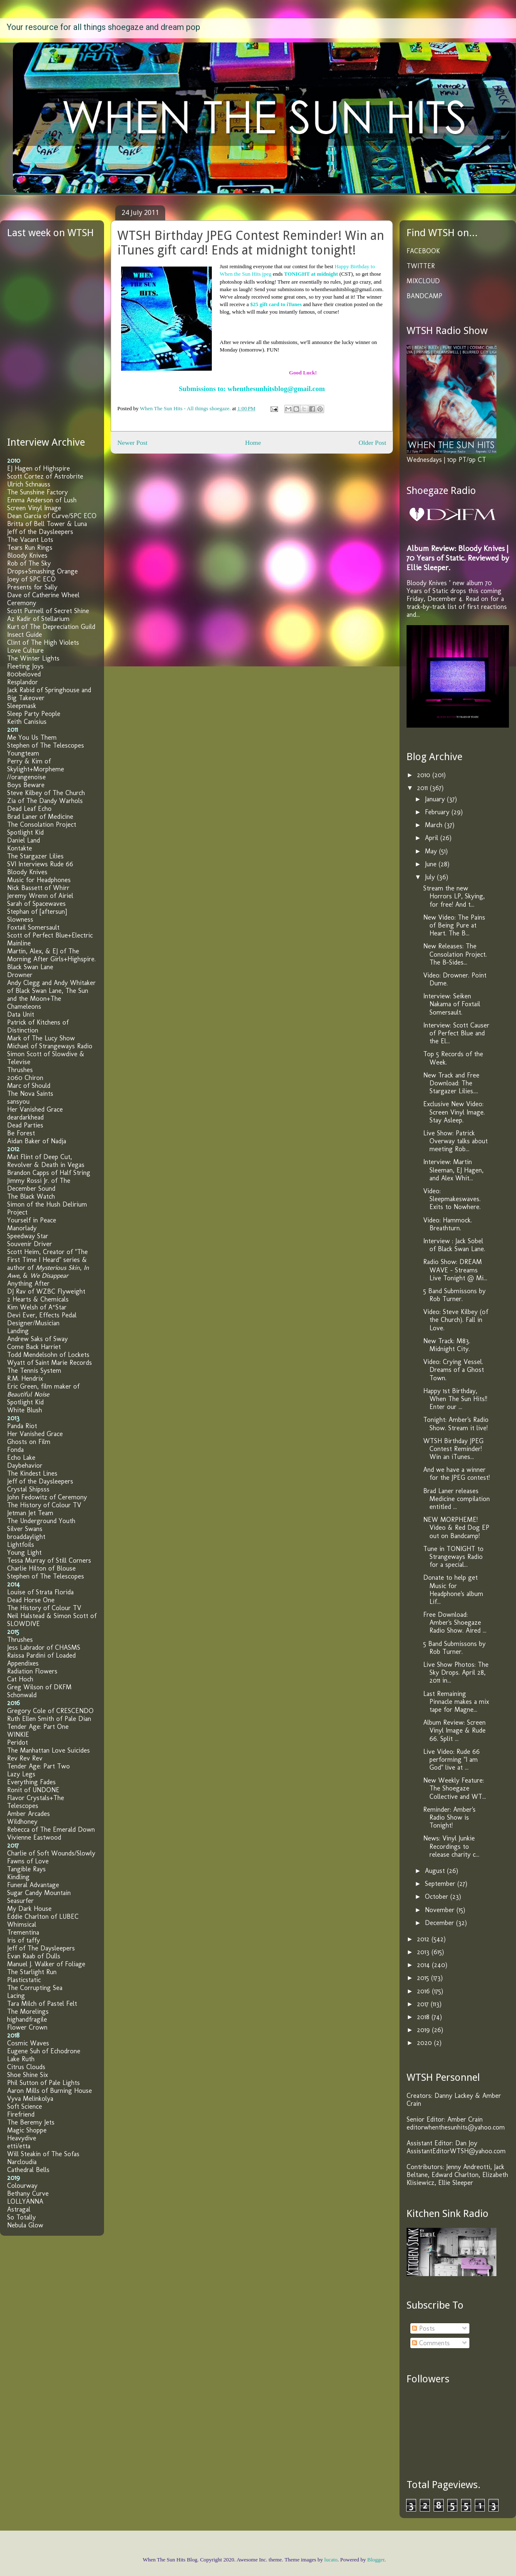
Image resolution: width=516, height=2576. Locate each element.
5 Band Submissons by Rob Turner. (454, 1295)
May (432, 851)
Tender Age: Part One (38, 1727)
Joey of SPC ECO (31, 579)
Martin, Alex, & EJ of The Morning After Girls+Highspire (50, 955)
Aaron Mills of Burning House (49, 2091)
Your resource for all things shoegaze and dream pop (103, 27)
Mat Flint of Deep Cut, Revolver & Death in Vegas (45, 1161)
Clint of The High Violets (43, 642)
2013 (424, 1952)
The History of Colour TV (44, 1505)
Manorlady (22, 1228)
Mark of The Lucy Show (41, 1038)
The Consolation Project (41, 824)
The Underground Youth (41, 1521)
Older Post (372, 442)
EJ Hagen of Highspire (38, 468)
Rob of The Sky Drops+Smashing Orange (42, 567)
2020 (425, 2043)
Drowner (19, 975)
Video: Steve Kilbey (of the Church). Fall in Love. (455, 1320)
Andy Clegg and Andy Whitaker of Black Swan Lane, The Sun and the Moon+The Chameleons (51, 994)
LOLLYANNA (25, 2201)
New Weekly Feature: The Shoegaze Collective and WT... (454, 1788)
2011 (423, 788)
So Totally (21, 2217)
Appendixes (23, 1663)
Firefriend (21, 2114)
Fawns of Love (28, 1861)
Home (253, 442)
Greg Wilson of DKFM (39, 1687)
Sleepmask (21, 706)
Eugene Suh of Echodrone (43, 2051)
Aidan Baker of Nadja (36, 1141)
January (436, 799)
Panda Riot (22, 1426)
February (438, 812)
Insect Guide (24, 634)
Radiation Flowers (32, 1671)
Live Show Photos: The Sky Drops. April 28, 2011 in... (456, 1672)
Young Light (24, 1552)
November (440, 1910)
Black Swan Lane (30, 967)
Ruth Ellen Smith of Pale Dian (49, 1719)
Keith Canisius (27, 722)
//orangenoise (26, 777)
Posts (423, 2328)
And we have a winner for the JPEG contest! (456, 1473)
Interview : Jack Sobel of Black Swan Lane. (454, 1245)
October (437, 1896)
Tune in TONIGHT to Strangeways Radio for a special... (453, 1557)
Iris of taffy (23, 1940)
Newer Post (132, 442)
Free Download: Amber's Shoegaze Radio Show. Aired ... (454, 1622)
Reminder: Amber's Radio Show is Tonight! (449, 1817)
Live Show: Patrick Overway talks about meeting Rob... (455, 1141)
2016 (424, 1991)
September (441, 1884)
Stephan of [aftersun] (37, 911)
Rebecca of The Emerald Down (51, 1829)
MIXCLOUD (423, 281)
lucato (330, 2559)
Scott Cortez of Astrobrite (45, 476)
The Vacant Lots (30, 540)
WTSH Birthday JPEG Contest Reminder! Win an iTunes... (453, 1449)
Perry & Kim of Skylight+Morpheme (35, 765)
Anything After (28, 1283)
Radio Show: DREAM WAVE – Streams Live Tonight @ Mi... (455, 1270)
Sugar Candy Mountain (39, 1893)
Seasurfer (20, 1901)
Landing (18, 1331)
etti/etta (18, 2146)
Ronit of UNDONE (33, 1790)
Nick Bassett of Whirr (38, 888)
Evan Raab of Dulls (33, 1956)
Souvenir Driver (29, 1244)
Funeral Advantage (33, 1885)
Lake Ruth (21, 2059)
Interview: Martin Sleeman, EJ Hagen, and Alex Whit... (453, 1170)
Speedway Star (27, 1236)
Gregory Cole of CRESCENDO (50, 1711)
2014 (424, 1965)
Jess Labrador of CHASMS (43, 1647)
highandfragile (27, 2019)
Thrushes (20, 1070)
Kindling (18, 1877)
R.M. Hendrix (25, 1378)
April (432, 838)
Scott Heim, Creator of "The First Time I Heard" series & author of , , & (48, 1263)
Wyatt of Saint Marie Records (49, 1363)
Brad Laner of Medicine (40, 816)
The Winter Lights (33, 658)
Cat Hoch (20, 1679)
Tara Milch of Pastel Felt (42, 2003)
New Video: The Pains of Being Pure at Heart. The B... (454, 925)
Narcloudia (22, 2162)
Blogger (376, 2559)
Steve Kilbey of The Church (46, 793)
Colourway (22, 2185)
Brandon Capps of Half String (48, 1173)
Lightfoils (20, 1545)
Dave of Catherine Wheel (43, 595)
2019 (424, 2030)
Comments (431, 2343)
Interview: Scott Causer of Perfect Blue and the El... (456, 1033)
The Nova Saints (30, 1093)
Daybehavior (24, 1465)
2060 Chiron (25, 1078)
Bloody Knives (27, 555)
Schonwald (22, 1695)
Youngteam (23, 753)
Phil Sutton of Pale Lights (43, 2083)
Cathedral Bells (28, 2170)
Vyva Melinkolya (30, 2098)
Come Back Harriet (34, 1347)
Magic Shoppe (27, 2130)
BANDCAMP (424, 296)
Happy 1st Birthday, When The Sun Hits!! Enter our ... (455, 1399)
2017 (424, 2004)
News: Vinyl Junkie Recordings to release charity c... (451, 1846)
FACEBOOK (423, 251)
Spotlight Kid (25, 832)
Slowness (20, 919)
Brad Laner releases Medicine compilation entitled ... (456, 1499)
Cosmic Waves (28, 2043)
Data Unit (20, 1014)
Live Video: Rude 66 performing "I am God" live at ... (451, 1759)
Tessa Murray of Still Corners (49, 1560)
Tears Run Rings (29, 547)
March (434, 825)
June (432, 864)
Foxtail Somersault (33, 927)
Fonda (15, 1450)
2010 (424, 775)
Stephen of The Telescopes (45, 745)
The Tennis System (34, 1370)
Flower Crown (27, 2027)
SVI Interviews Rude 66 (40, 864)
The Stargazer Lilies (35, 856)
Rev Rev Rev (24, 1758)
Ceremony (21, 603)
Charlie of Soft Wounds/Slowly (51, 1853)
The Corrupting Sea (34, 1988)
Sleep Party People (33, 714)
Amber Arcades (28, 1814)
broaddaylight (26, 1537)
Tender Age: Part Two (38, 1766)
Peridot (17, 1742)
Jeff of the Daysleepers (40, 532)
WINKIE (18, 1734)
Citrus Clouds (26, 2067)
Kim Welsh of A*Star (37, 1307)
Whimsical (21, 1924)
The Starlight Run (32, 1972)
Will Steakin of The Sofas (43, 2154)
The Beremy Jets (31, 2122)
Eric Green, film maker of (43, 1390)
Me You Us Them (32, 737)
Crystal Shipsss (28, 1489)
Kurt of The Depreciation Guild (51, 627)
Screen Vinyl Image (34, 508)
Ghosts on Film (28, 1442)
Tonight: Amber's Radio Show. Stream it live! (456, 1423)
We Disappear (49, 1275)
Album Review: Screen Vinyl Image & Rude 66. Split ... (454, 1730)
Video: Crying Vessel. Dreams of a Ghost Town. (453, 1370)
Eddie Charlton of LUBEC (43, 1916)
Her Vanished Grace (35, 1109)
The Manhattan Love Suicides (48, 1750)
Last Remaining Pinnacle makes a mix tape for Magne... (456, 1701)
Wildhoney (22, 1821)
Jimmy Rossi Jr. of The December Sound (38, 1184)
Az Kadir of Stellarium (38, 619)
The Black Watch (31, 1196)
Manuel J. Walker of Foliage (46, 1964)
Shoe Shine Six (27, 2075)
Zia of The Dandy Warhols (45, 801)
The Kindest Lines (32, 1473)
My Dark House (29, 1909)
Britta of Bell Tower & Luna (47, 524)
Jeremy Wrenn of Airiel (40, 896)
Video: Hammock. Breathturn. (447, 1224)
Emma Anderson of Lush (42, 500)
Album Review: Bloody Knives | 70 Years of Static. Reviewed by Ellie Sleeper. (458, 558)
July (431, 877)
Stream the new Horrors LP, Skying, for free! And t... (454, 896)
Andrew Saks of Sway (37, 1339)
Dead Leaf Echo (29, 809)
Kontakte (19, 848)
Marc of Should (28, 1086)
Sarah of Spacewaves (36, 904)
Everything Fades (31, 1782)
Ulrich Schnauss (28, 484)
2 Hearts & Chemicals (38, 1299)
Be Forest (21, 1133)
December (440, 1923)
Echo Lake (21, 1457)
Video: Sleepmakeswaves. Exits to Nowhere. (452, 1199)
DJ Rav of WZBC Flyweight (46, 1291)
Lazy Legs (21, 1774)
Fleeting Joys (25, 666)
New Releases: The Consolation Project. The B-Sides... (455, 954)
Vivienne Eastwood (34, 1837)
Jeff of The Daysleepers (41, 1948)
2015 (424, 1978)
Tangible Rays (26, 1869)
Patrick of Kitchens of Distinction (38, 1026)
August (436, 1871)
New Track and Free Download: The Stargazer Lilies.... (451, 1083)
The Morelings (28, 2011)
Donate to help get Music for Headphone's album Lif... (453, 1590)
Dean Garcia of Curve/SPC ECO (52, 516)
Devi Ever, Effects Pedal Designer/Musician (42, 1319)
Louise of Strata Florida (40, 1592)
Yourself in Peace (31, 1220)
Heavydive (21, 2138)
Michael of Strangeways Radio (49, 1046)
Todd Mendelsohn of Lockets (48, 1355)
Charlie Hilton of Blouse (41, 1568)
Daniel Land (23, 840)
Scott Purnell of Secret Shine (48, 611)
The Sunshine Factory (37, 492)
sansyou (18, 1101)
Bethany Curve (28, 2193)
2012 (424, 1939)
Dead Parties (25, 1125)
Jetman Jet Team (30, 1513)
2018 (424, 2017)
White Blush (24, 1410)
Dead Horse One (31, 1600)
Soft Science (24, 2106)
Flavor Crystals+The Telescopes (35, 1802)
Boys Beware (26, 785)
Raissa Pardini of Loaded (41, 1655)
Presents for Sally (32, 587)
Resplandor (22, 682)
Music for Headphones (39, 880)
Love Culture (25, 650)
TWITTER (421, 266)
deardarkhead (25, 1117)
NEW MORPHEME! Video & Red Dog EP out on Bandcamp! (456, 1527)
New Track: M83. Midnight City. (446, 1345)
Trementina (23, 1932)
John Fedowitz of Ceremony (47, 1497)
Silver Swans (24, 1529)
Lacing (16, 1996)
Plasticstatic (24, 1980)
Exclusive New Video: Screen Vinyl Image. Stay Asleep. (454, 1112)
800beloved (24, 674)
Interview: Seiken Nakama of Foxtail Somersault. (451, 1004)
